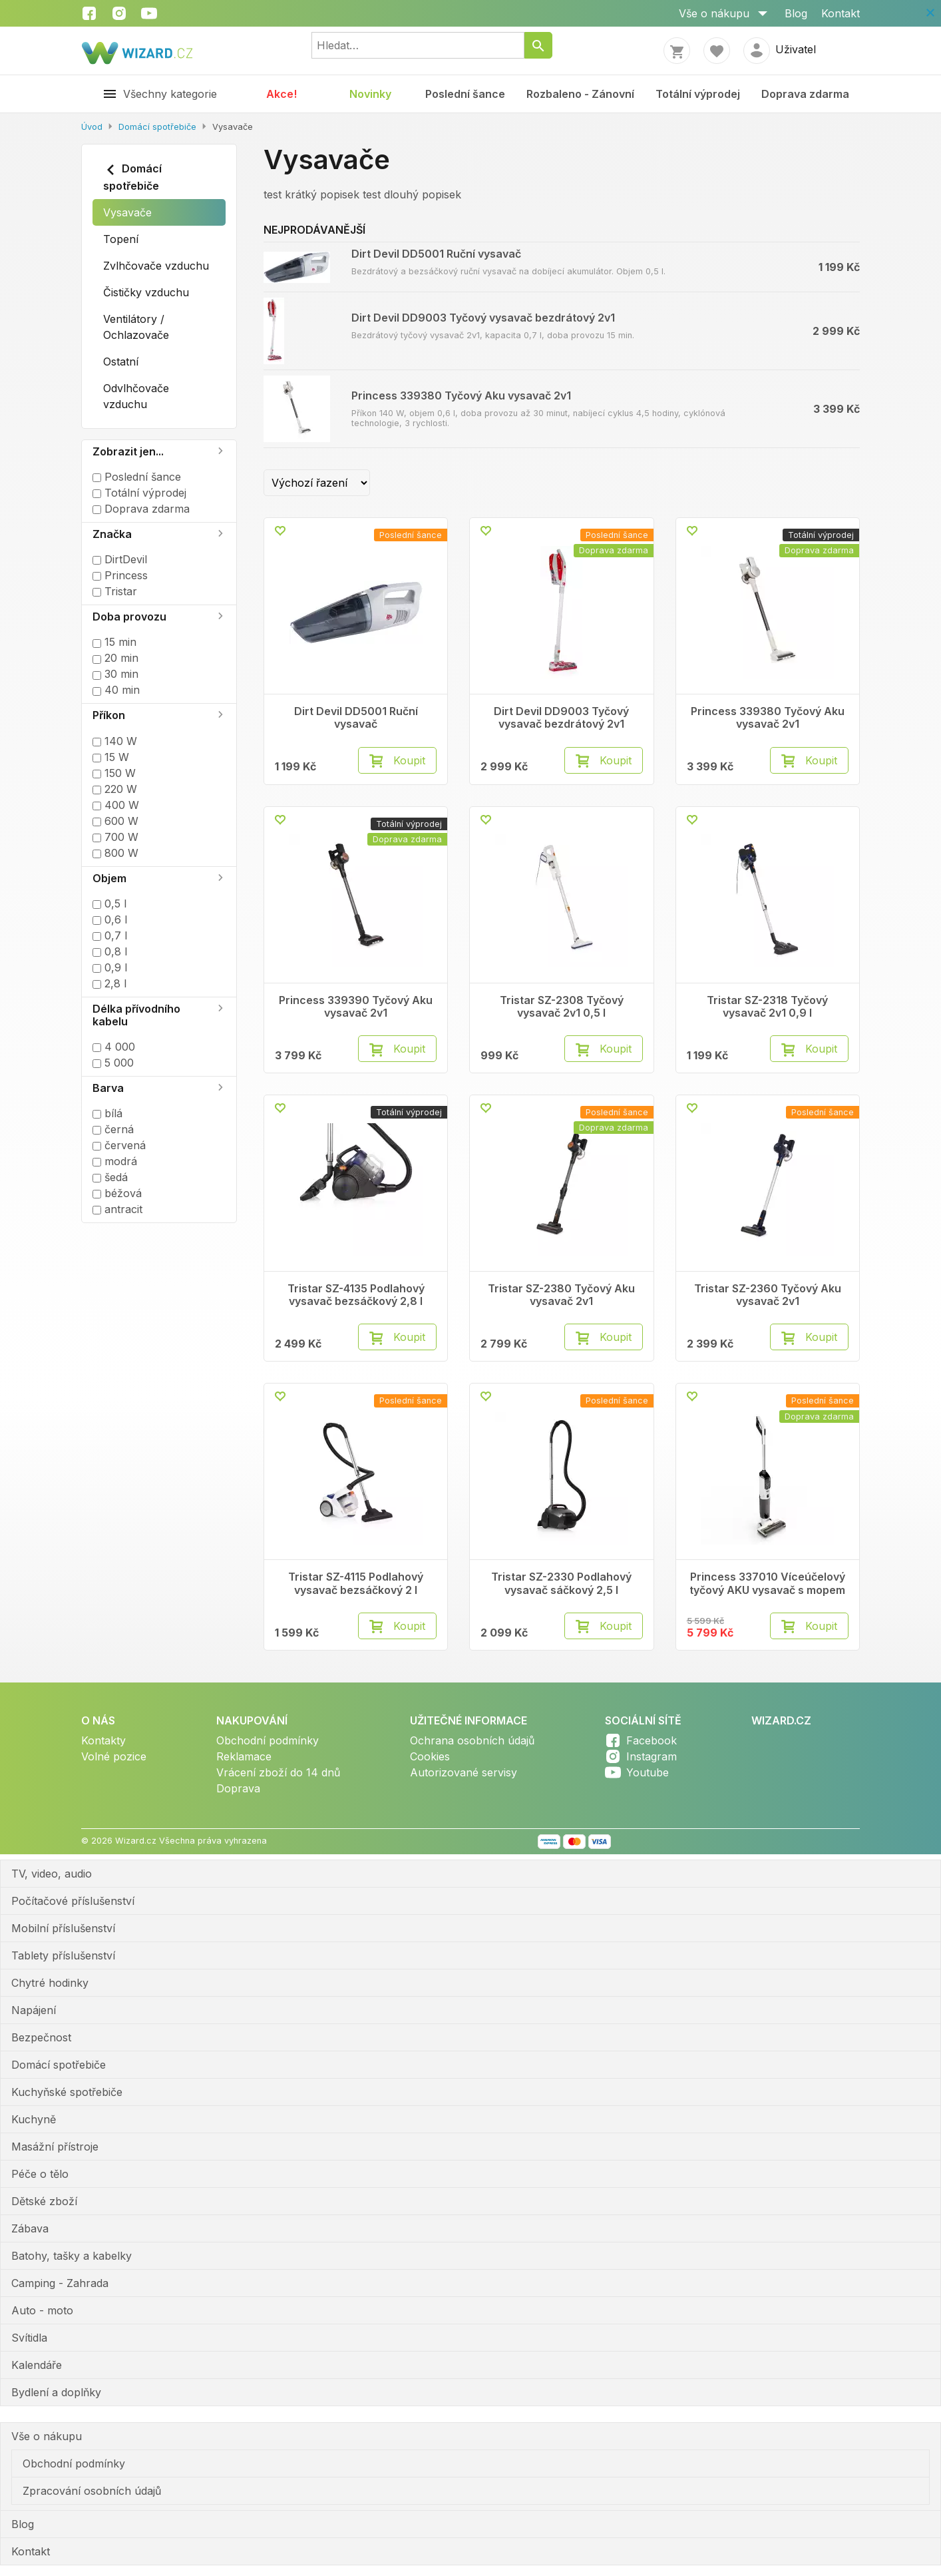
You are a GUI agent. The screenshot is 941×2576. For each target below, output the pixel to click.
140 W (115, 741)
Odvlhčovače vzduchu (136, 396)
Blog (796, 13)
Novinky (370, 94)
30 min (115, 673)
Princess (120, 575)
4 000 (114, 1046)
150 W (114, 773)
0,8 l (110, 951)
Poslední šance (465, 94)
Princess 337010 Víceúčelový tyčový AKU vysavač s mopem (767, 1583)
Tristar (115, 591)
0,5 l (109, 903)
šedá (110, 1177)
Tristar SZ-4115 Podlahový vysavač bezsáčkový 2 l (355, 1583)
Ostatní (120, 361)
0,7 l (110, 935)
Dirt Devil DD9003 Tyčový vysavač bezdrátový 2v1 (483, 317)
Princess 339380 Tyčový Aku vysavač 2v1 (461, 395)
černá (113, 1129)
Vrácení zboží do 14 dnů (278, 1772)
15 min (114, 641)
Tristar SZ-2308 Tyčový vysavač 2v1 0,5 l (562, 1006)
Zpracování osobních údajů (92, 2490)
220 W (115, 789)
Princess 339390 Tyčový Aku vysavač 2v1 (356, 1006)
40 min (116, 689)
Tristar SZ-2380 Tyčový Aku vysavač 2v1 (561, 1295)
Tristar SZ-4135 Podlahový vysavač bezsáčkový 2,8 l (356, 1295)
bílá (107, 1113)
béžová (117, 1193)
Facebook (651, 1740)
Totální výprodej (698, 94)
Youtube (647, 1772)
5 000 (113, 1062)
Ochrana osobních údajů (472, 1740)
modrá (115, 1161)
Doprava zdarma (805, 94)
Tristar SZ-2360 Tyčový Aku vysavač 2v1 (767, 1295)
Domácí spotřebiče (157, 127)
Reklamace (244, 1756)
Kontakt (840, 13)
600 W (115, 821)
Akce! (281, 94)
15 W (111, 757)
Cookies (430, 1756)
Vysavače (127, 212)
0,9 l (110, 967)
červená (119, 1145)
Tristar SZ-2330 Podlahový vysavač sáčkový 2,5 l (561, 1583)
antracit (117, 1209)
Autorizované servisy (463, 1772)
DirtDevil (120, 559)
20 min (115, 657)
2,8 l (109, 983)
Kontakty (103, 1740)
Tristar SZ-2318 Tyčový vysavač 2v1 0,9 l (767, 1006)
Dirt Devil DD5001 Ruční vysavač (436, 253)
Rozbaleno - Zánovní (580, 94)
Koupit (409, 760)
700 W (115, 837)
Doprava (238, 1788)
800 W (115, 853)
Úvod (91, 127)
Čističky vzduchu (146, 292)
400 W (116, 805)
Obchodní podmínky (267, 1740)
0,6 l (110, 919)
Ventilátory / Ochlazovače (136, 327)
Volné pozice (113, 1756)
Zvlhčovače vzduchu (156, 265)
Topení (120, 239)
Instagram (651, 1756)
